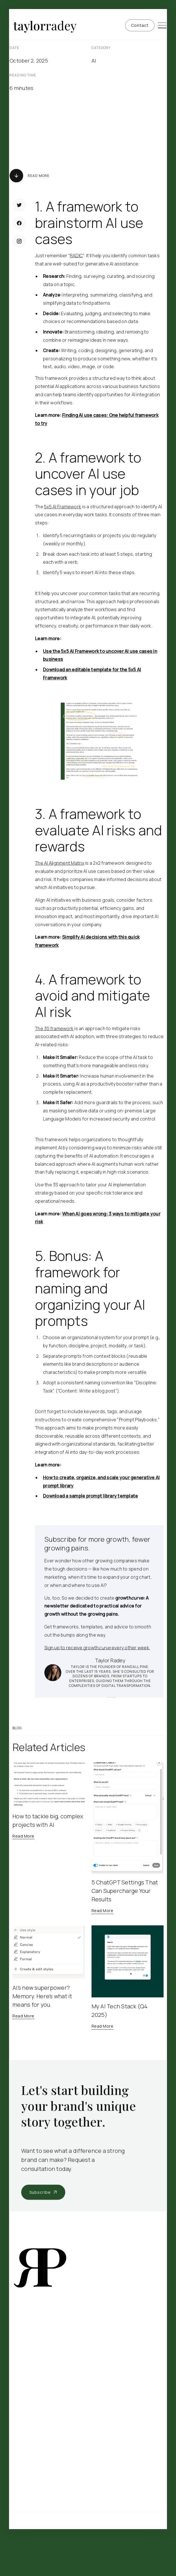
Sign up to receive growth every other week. (97, 1648)
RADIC (76, 255)
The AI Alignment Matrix (59, 863)
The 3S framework (54, 1028)
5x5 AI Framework (62, 507)
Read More (38, 176)
